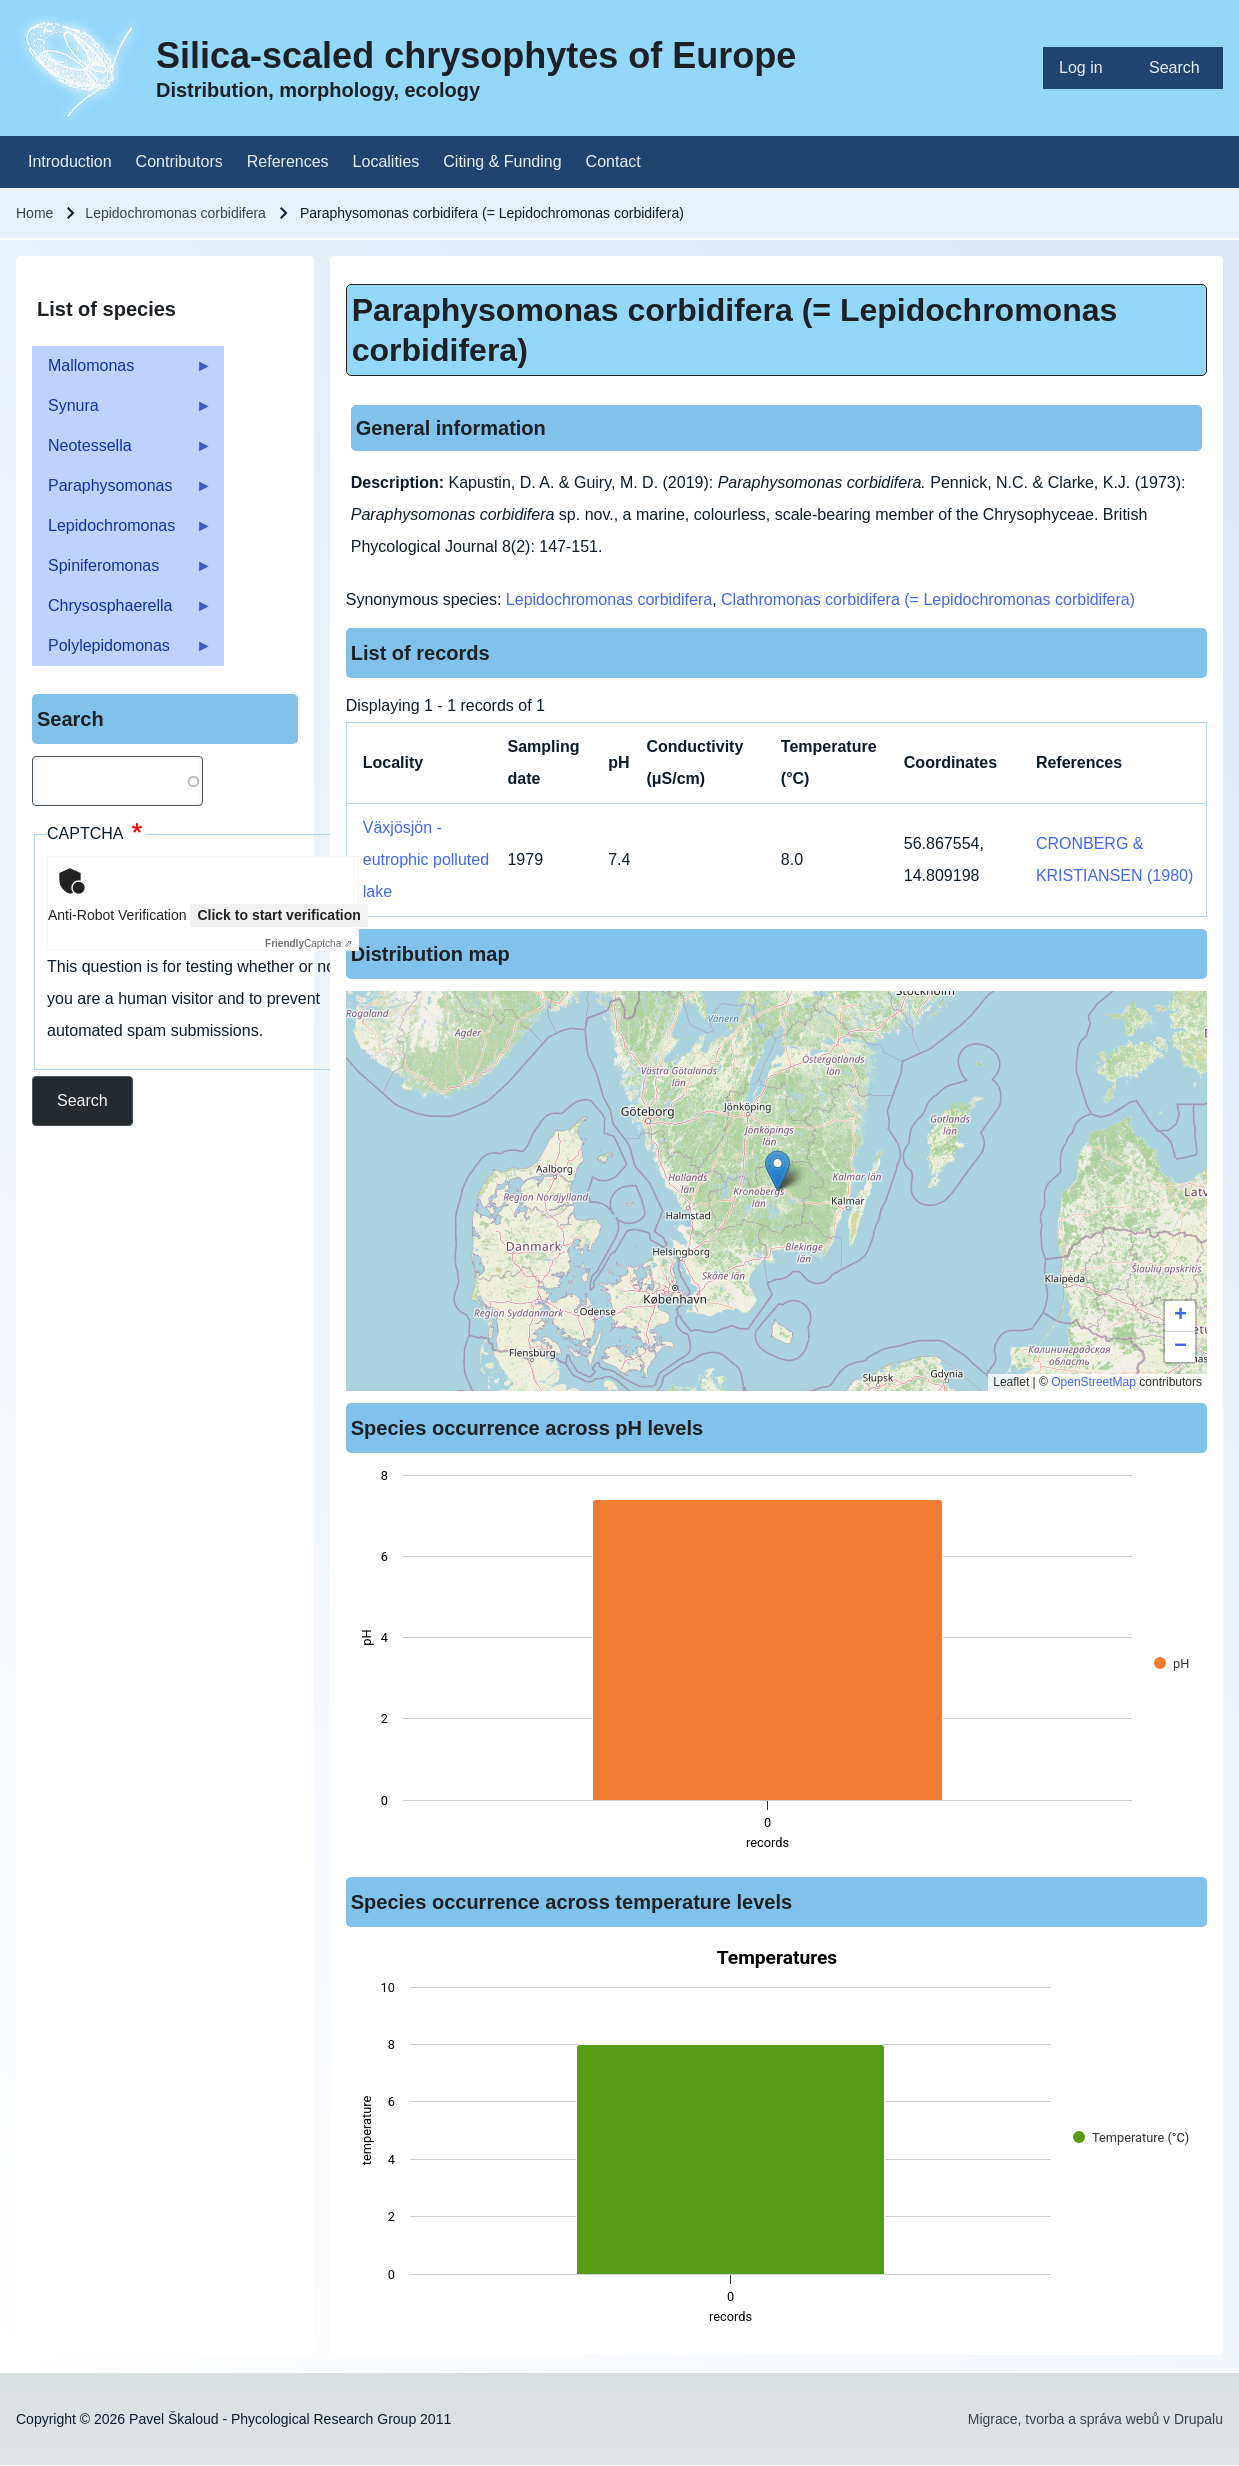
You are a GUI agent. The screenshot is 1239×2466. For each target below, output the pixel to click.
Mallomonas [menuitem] (122, 371)
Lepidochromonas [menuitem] (122, 531)
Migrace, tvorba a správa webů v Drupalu (1095, 2419)
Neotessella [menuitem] (122, 451)
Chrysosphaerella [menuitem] (122, 611)
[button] (777, 1170)
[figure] (776, 1665)
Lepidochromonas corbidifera (175, 213)
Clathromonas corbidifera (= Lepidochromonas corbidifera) (928, 599)
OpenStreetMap (1093, 1382)
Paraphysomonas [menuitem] (122, 491)
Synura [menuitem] (122, 411)
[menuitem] (1088, 68)
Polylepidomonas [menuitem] (122, 651)
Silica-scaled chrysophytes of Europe (476, 55)
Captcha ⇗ (308, 943)
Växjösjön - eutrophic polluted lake (426, 859)
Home (34, 213)
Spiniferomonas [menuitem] (122, 571)
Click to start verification (278, 915)
